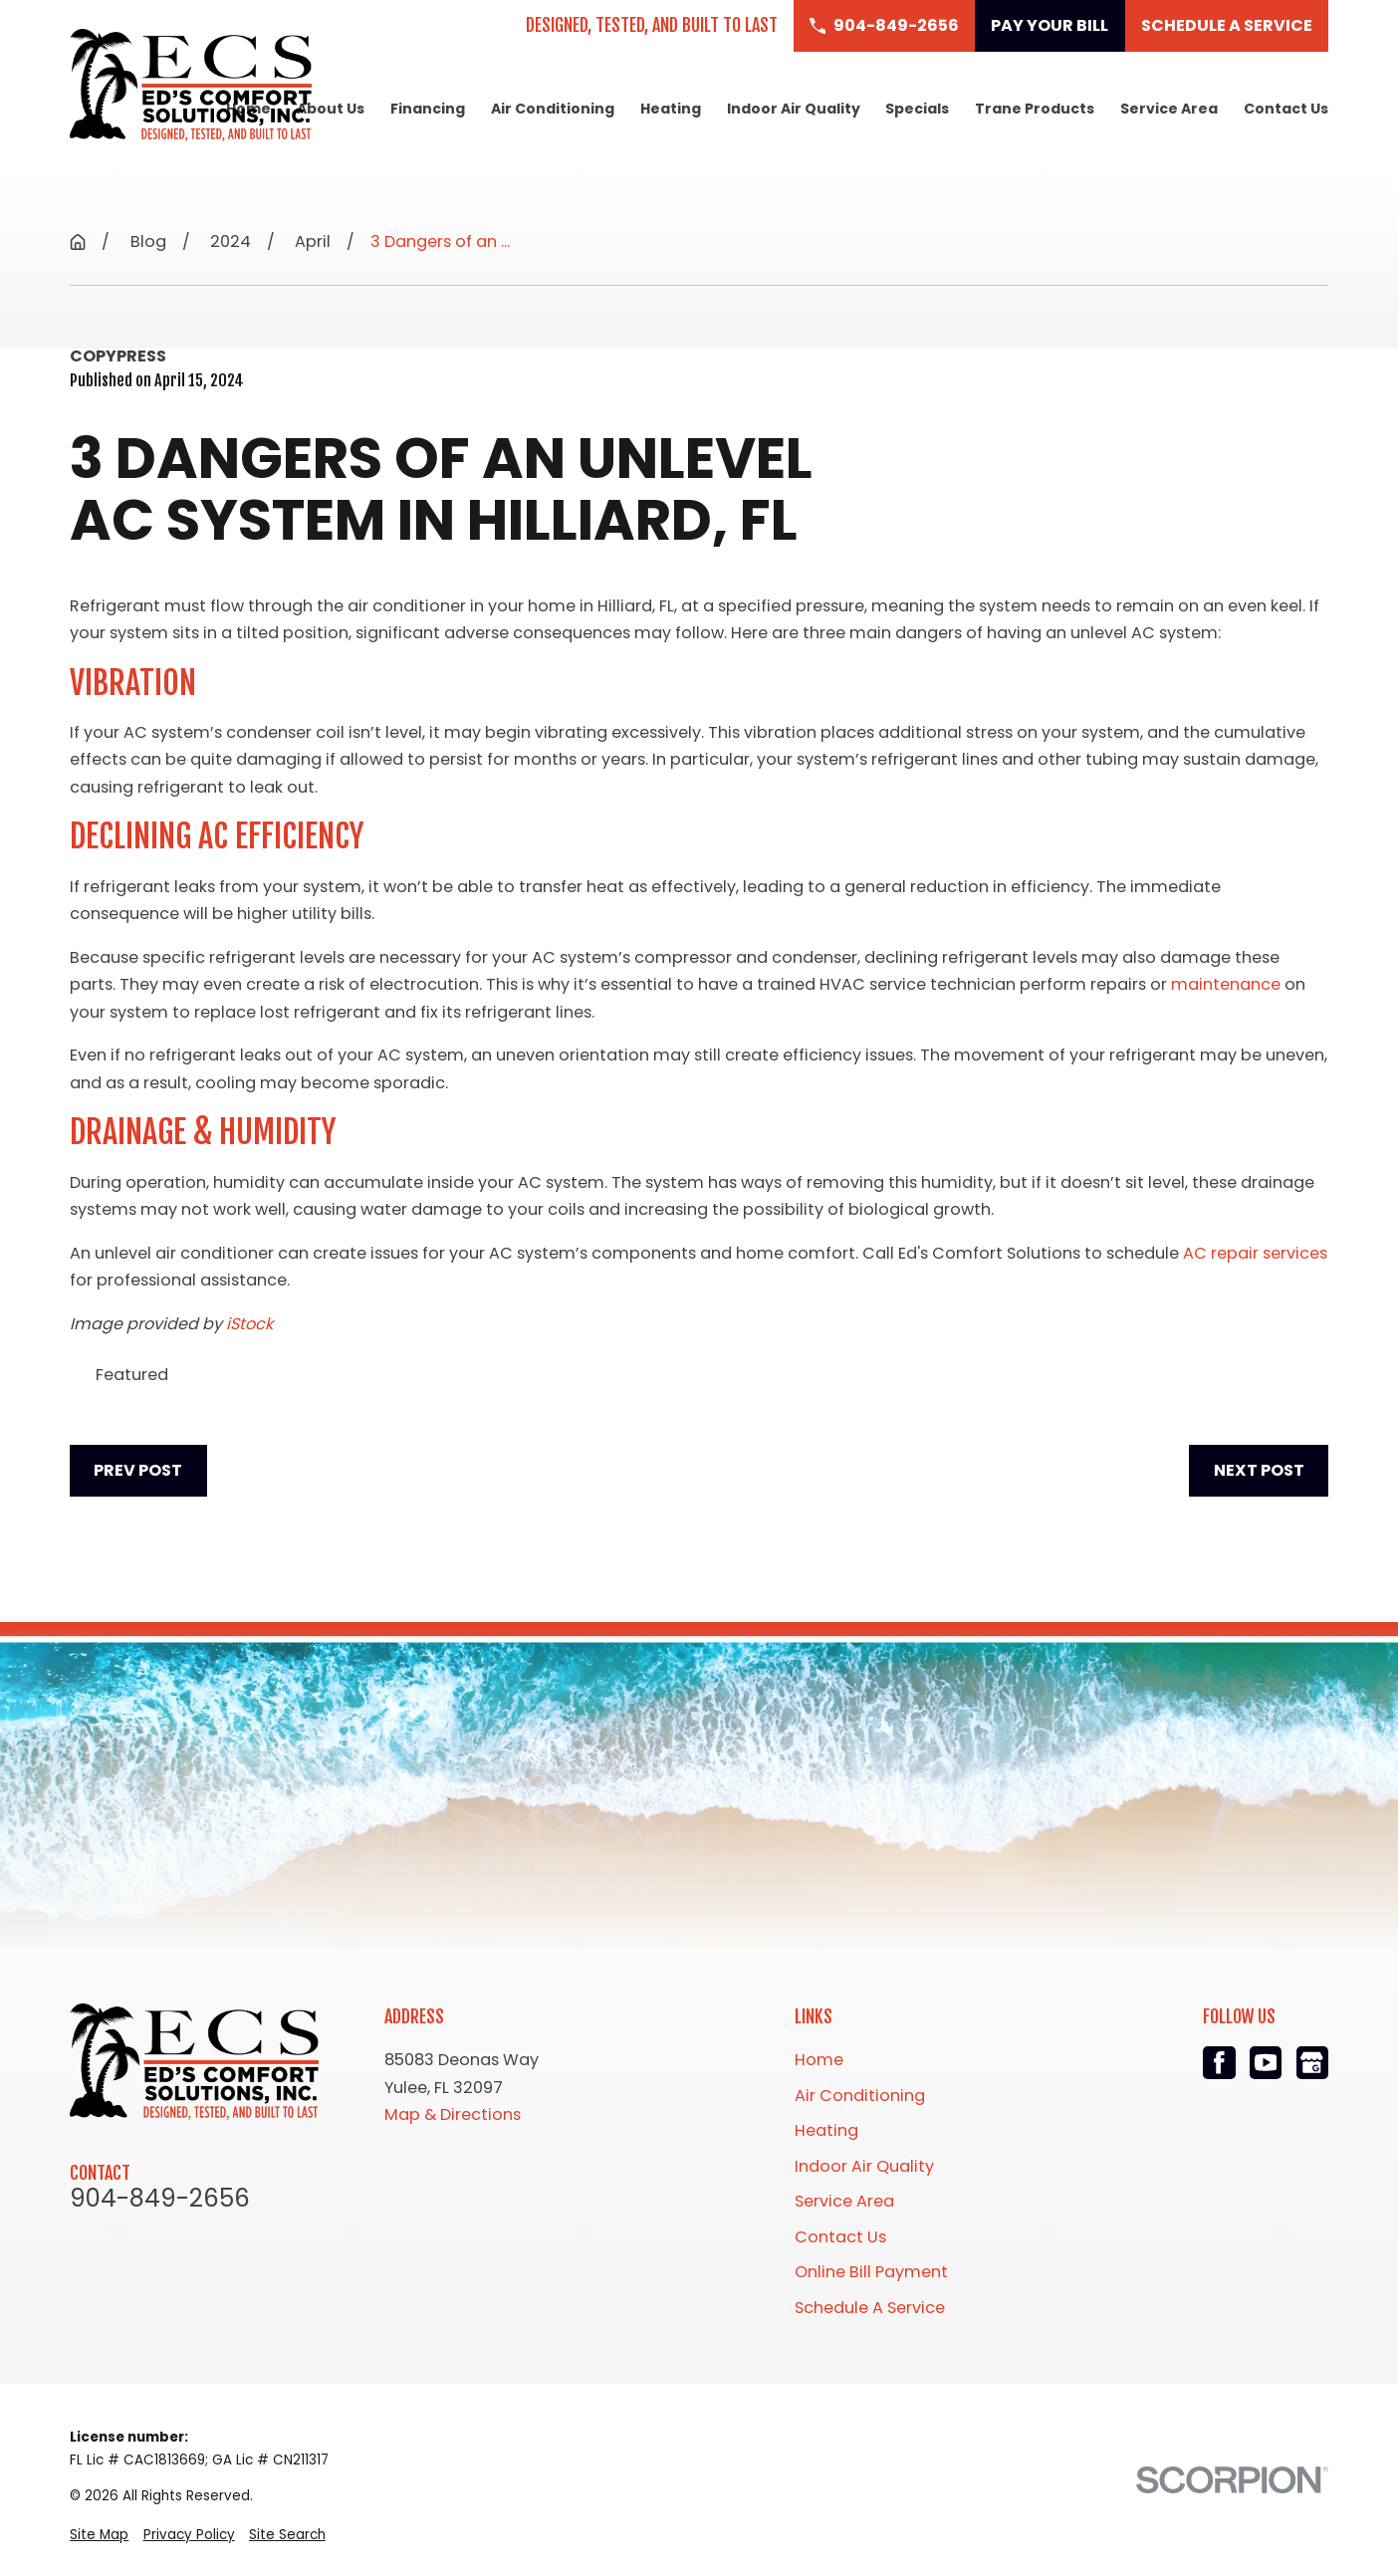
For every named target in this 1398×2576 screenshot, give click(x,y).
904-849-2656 (160, 2199)
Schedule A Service (870, 2307)
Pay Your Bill (1049, 25)
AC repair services (1255, 1253)
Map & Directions (452, 2114)
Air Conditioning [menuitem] (552, 108)
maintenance (1226, 984)
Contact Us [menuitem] (1286, 108)
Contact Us (840, 2236)
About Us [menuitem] (330, 108)
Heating (826, 2130)
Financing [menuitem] (427, 108)
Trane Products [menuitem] (1034, 108)
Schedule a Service (1226, 25)
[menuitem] (99, 2535)
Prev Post (138, 1470)
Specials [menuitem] (917, 108)
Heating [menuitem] (670, 108)
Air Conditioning (860, 2095)
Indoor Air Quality (864, 2166)
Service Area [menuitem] (1169, 108)
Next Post (1259, 1470)
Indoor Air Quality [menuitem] (793, 108)
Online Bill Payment (871, 2271)
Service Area (844, 2201)
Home (819, 2059)
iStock (249, 1323)
